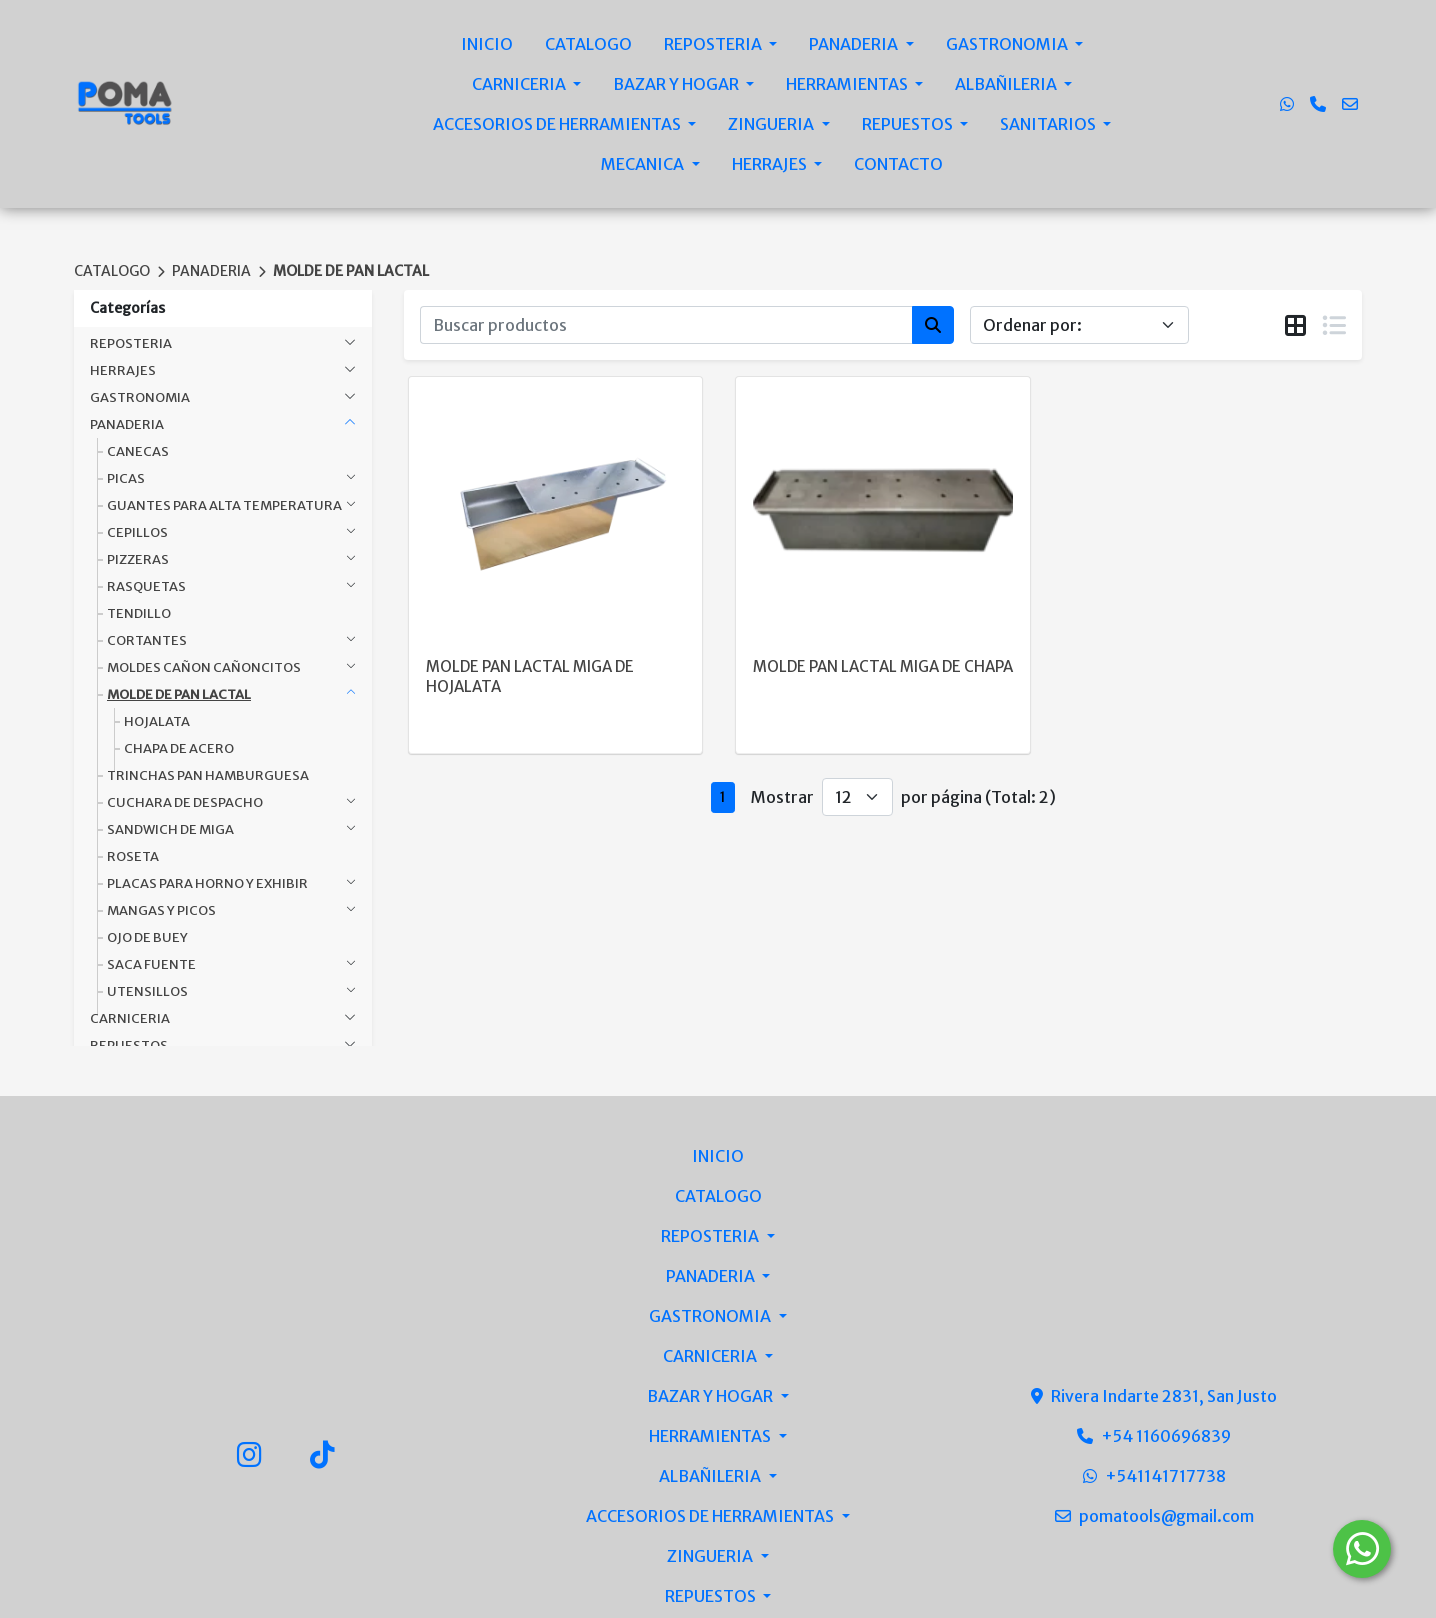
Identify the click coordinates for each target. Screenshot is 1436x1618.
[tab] (1295, 326)
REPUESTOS (909, 124)
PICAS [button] (126, 478)
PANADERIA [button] (127, 424)
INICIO (487, 44)
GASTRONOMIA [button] (140, 397)
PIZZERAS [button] (138, 559)
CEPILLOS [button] (137, 532)
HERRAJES (771, 164)
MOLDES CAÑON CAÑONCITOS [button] (204, 667)
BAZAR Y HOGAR (677, 84)
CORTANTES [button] (147, 640)
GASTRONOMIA (1008, 44)
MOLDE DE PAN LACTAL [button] (179, 694)
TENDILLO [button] (139, 613)
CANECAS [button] (138, 451)
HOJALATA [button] (157, 721)
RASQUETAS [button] (146, 586)
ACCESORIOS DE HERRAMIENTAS (558, 124)
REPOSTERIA (714, 44)
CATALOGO (588, 44)
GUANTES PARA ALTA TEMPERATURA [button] (224, 505)
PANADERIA (855, 44)
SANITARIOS (1049, 124)
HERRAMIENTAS (848, 84)
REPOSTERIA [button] (131, 343)
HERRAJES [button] (123, 370)
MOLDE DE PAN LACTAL (351, 271)
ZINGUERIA (772, 124)
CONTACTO (898, 164)
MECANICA (644, 164)
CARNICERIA (520, 84)
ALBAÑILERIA (1007, 84)
